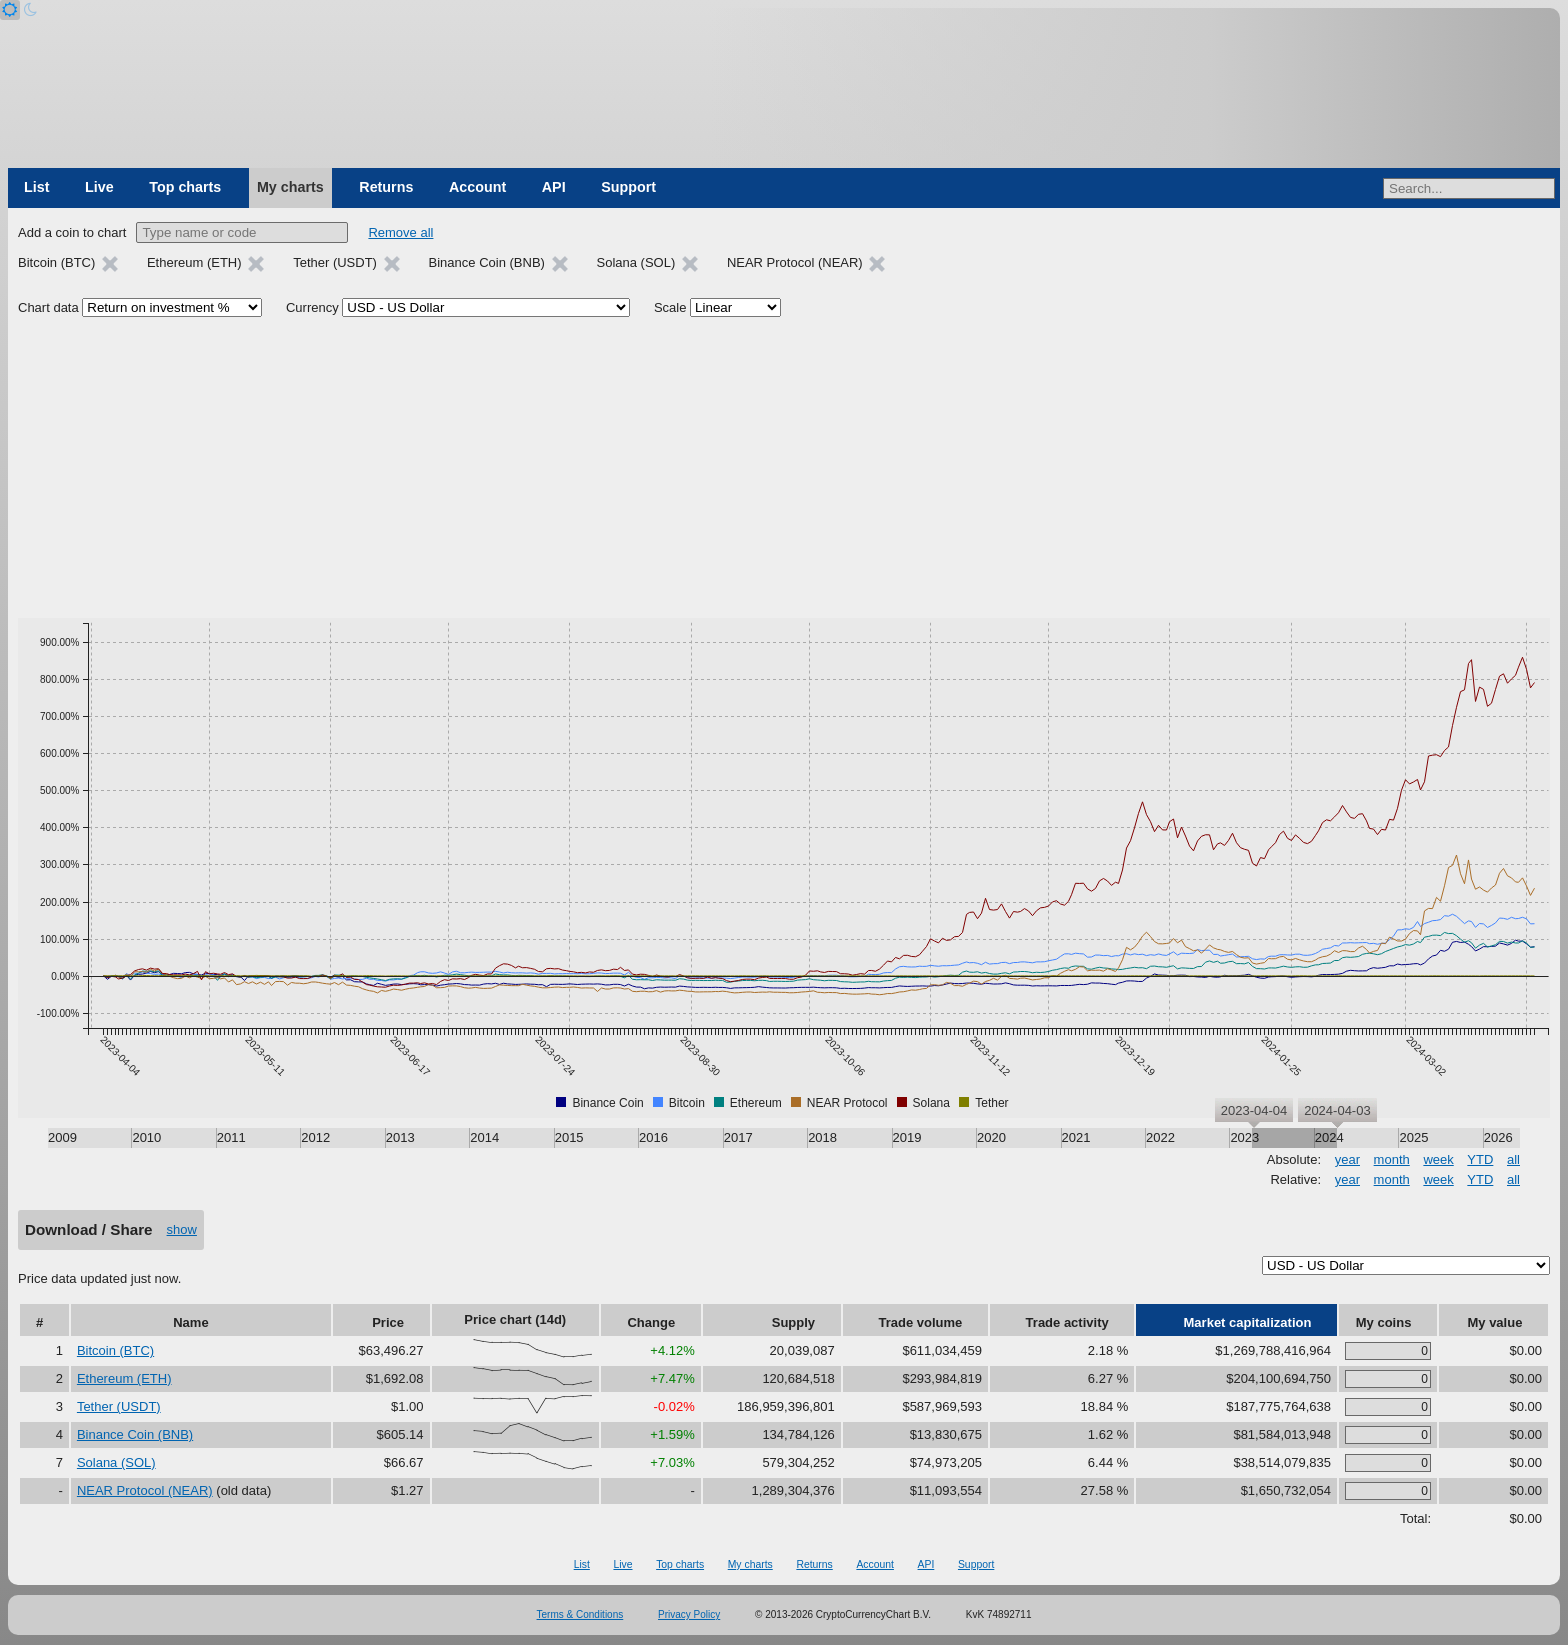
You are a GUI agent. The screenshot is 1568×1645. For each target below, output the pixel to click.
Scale (670, 307)
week (1438, 1159)
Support (628, 187)
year (1347, 1159)
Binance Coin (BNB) (135, 1434)
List (36, 187)
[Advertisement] (784, 468)
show (182, 1229)
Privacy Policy (689, 1614)
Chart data (48, 307)
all (1513, 1159)
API (554, 187)
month (1392, 1159)
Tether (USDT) (119, 1406)
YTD (1480, 1159)
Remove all (400, 232)
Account (477, 187)
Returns (386, 187)
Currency (312, 307)
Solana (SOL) (116, 1462)
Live (99, 187)
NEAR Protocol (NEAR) (145, 1490)
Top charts (185, 187)
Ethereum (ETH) (124, 1378)
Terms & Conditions (580, 1614)
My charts (290, 187)
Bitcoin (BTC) (115, 1350)
